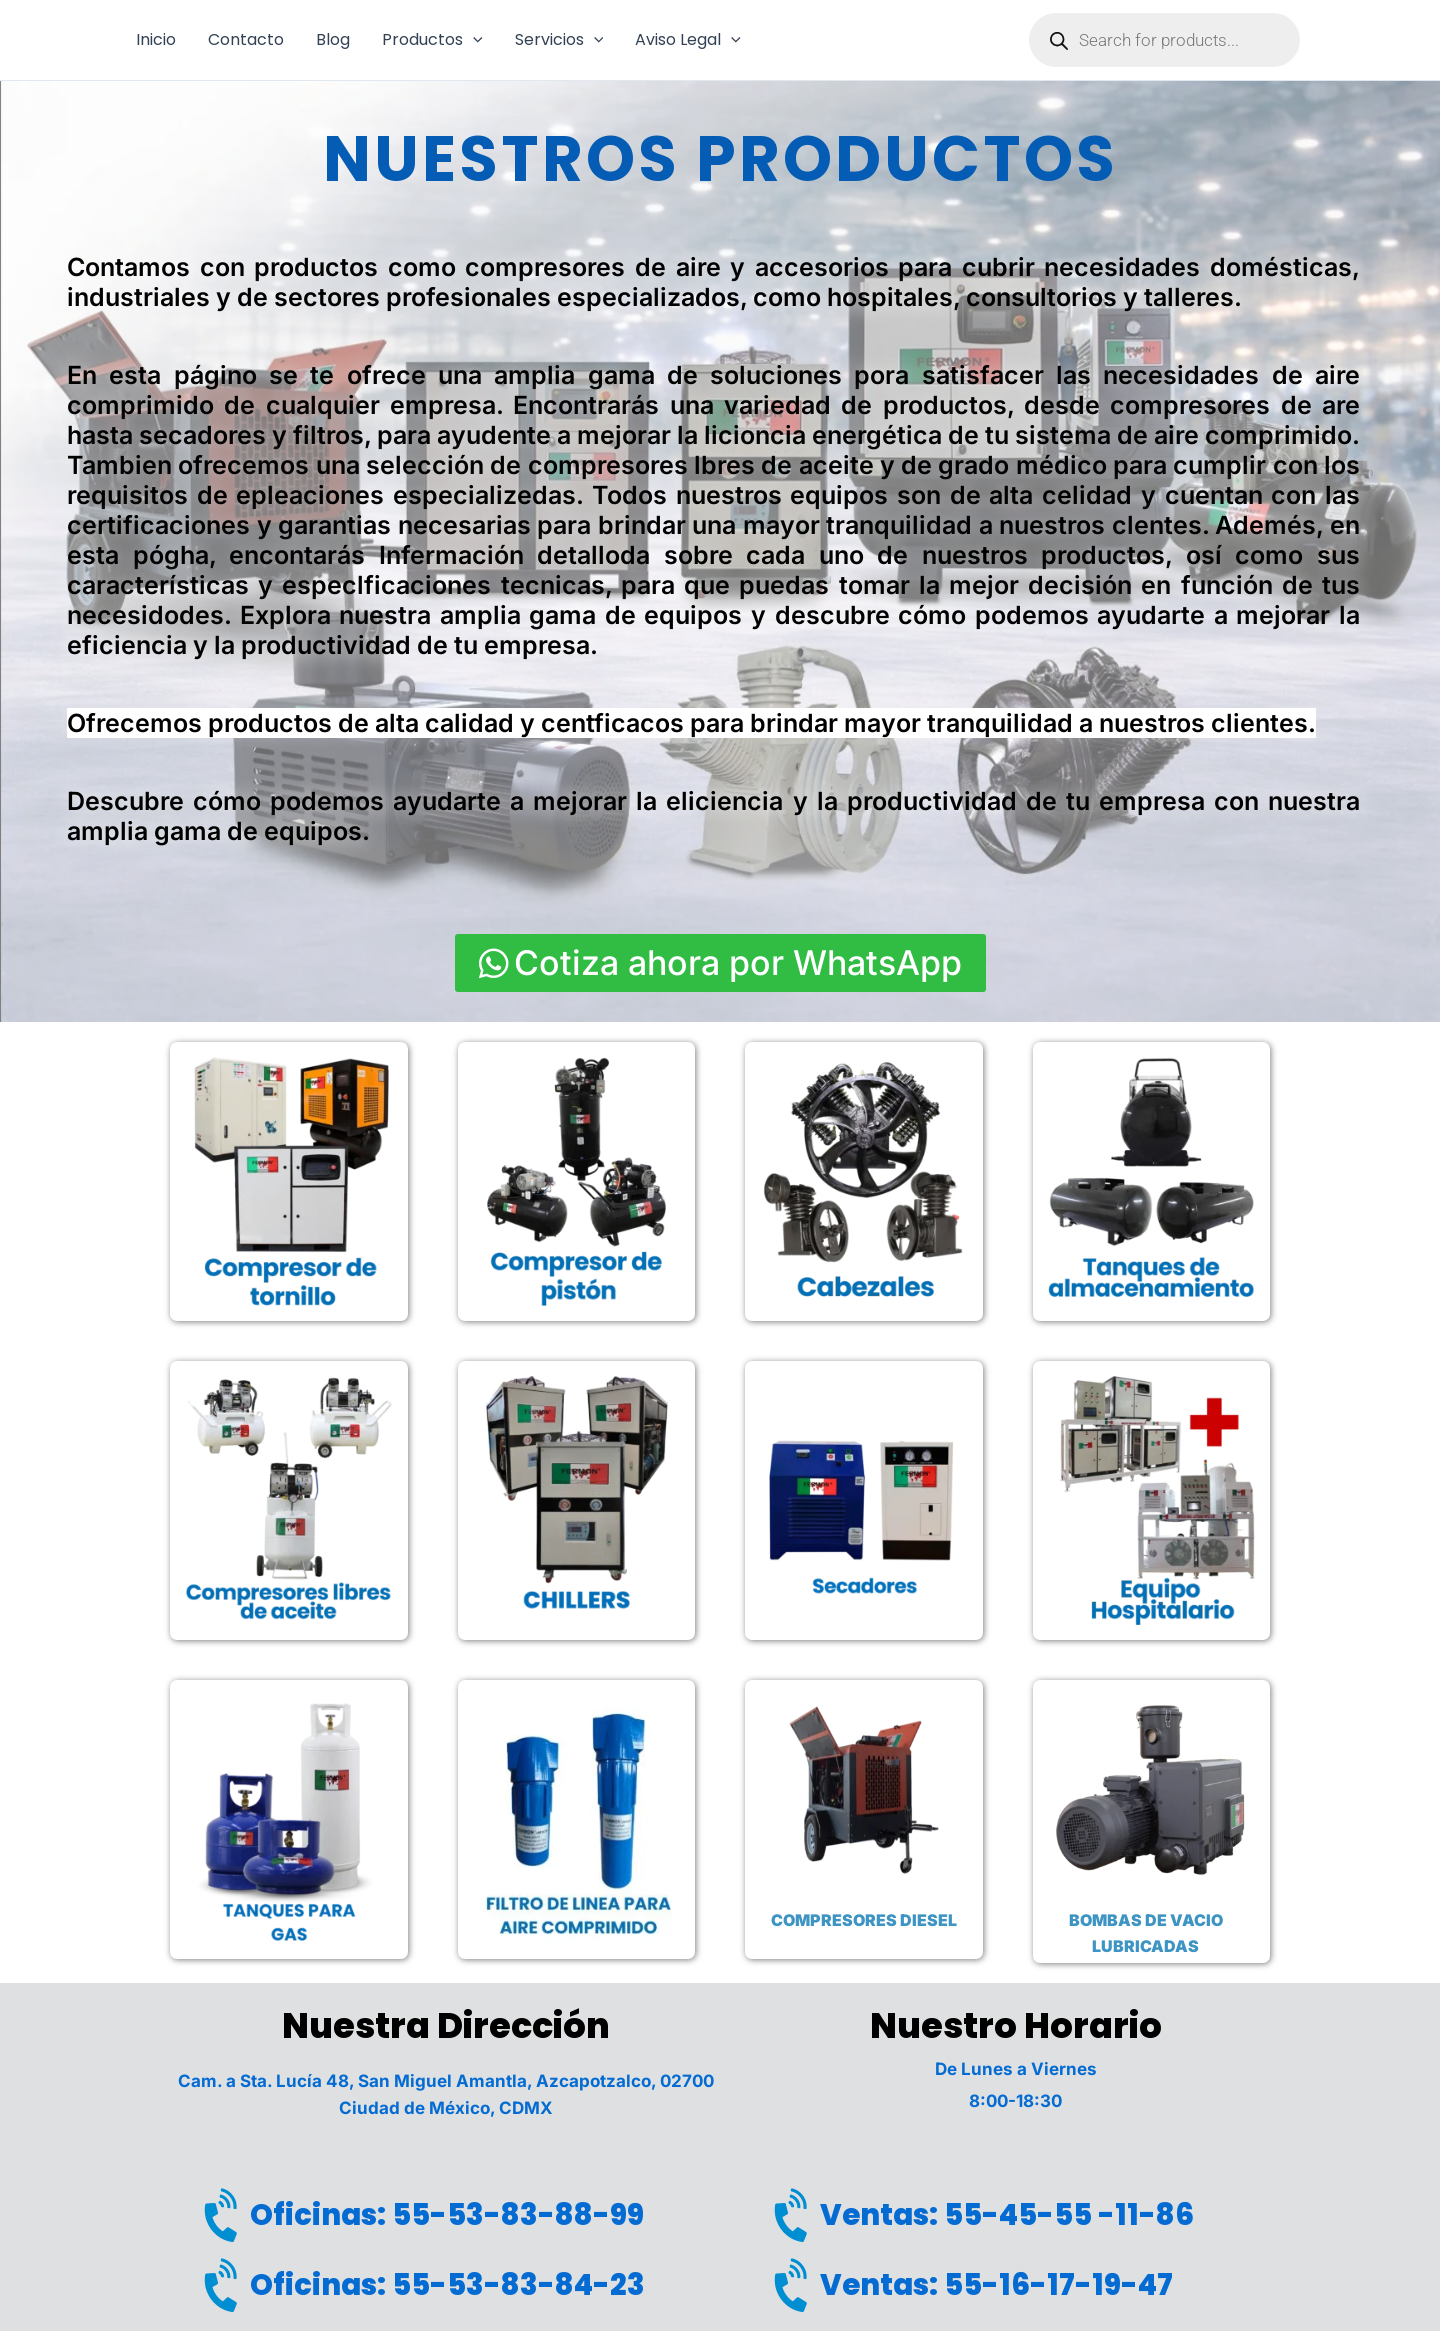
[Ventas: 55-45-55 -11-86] (795, 2216)
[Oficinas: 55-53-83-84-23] (225, 2286)
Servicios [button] (559, 40)
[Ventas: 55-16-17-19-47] (795, 2286)
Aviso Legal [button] (688, 40)
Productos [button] (432, 40)
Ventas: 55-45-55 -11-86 (1007, 2215)
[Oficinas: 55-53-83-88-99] (225, 2216)
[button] (473, 40)
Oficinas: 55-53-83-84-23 (447, 2285)
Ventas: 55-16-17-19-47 (996, 2285)
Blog (333, 39)
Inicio (156, 39)
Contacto (246, 39)
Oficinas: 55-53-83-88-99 (447, 2215)
